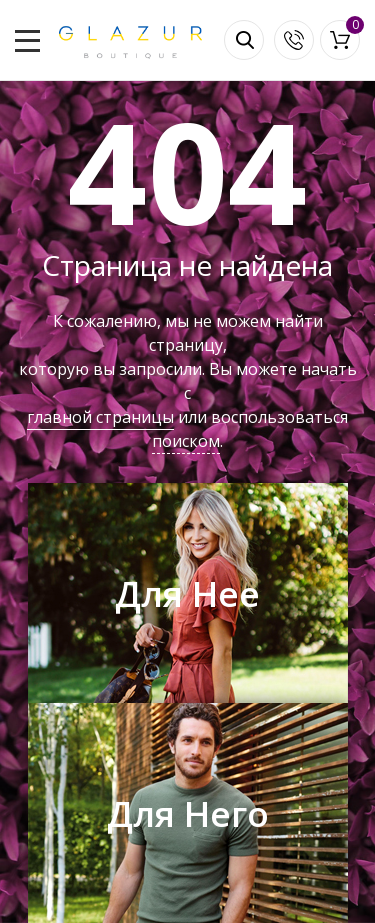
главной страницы (100, 417)
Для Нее (187, 593)
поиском (186, 441)
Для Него (188, 813)
